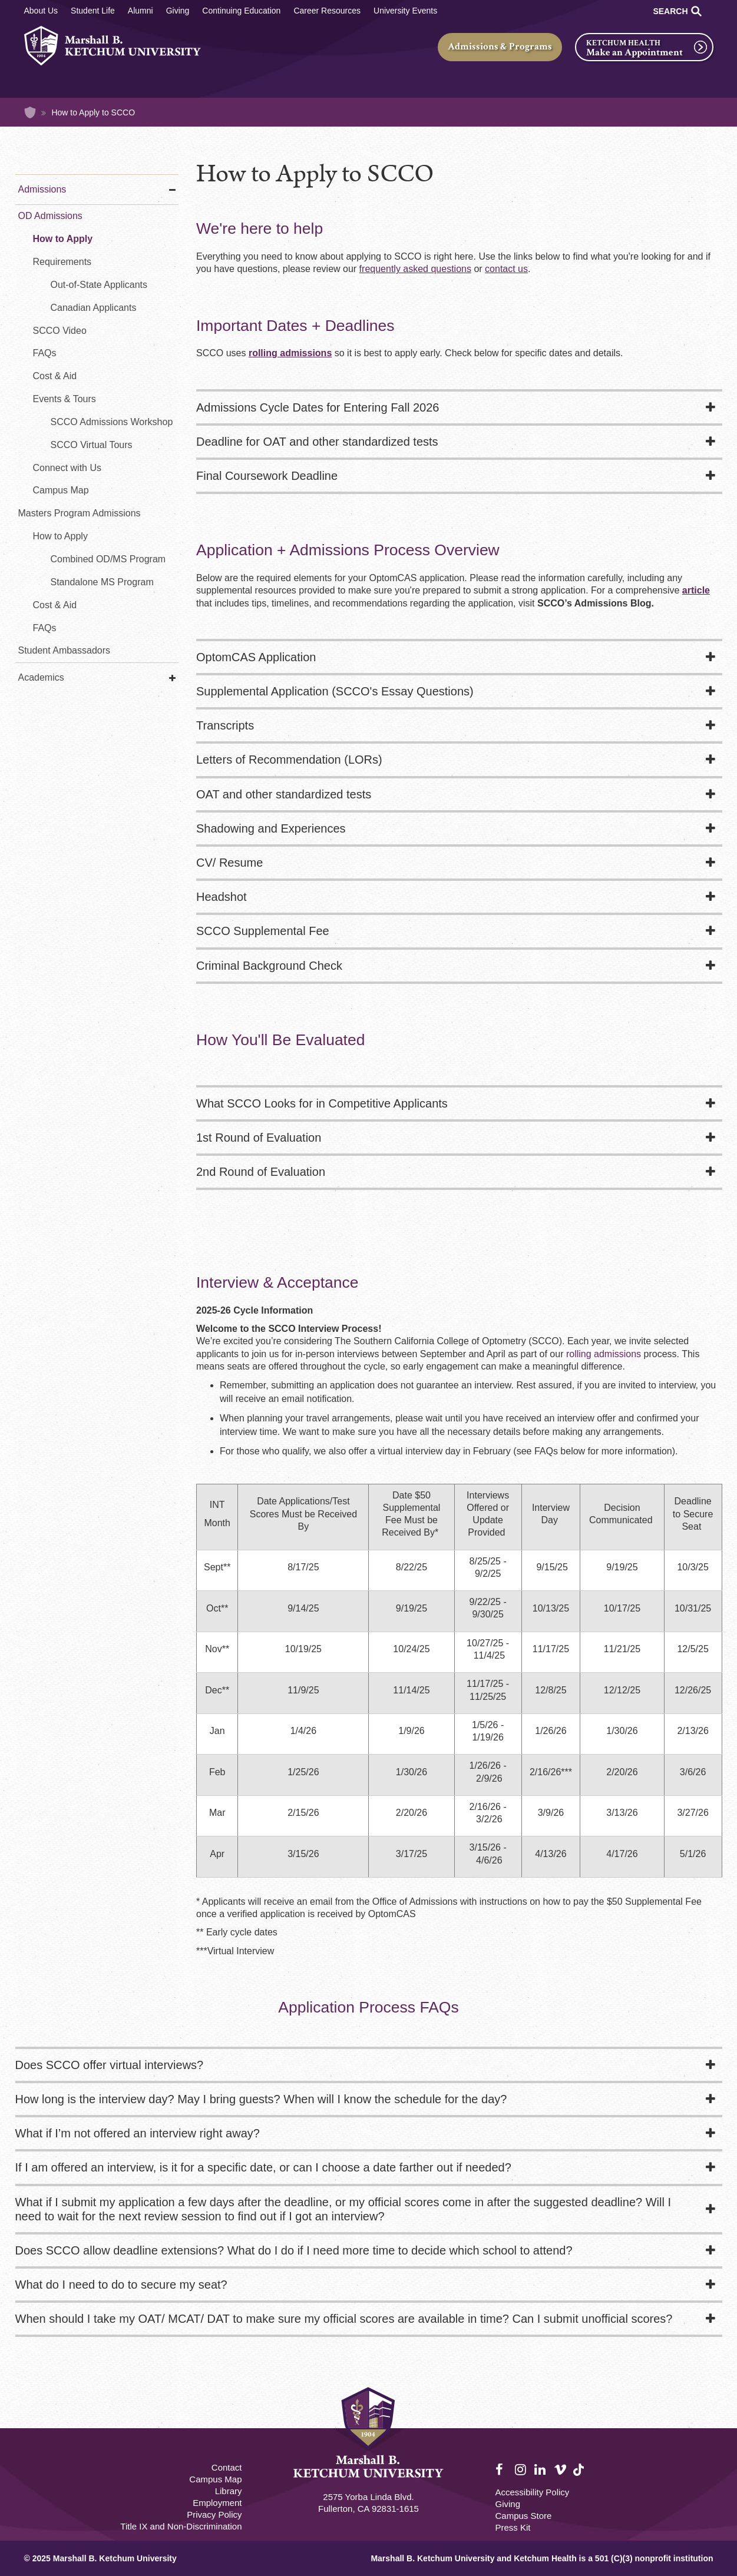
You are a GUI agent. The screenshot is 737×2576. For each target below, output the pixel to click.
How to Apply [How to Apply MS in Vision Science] (60, 536)
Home (30, 112)
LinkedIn (540, 2470)
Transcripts (225, 725)
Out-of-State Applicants (99, 285)
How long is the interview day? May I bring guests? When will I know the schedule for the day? (261, 2099)
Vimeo (560, 2470)
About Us (41, 10)
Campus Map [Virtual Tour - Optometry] (61, 490)
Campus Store (523, 2516)
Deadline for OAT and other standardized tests (317, 441)
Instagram (521, 2470)
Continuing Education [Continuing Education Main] (241, 10)
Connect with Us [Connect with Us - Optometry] (67, 468)
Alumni (140, 10)
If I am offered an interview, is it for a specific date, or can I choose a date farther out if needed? (263, 2167)
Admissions (42, 189)
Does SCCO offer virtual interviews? (109, 2064)
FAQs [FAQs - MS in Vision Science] (45, 628)
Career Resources (327, 10)
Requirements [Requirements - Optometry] (62, 262)
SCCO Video (60, 331)
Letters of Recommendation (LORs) (289, 759)
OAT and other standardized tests (283, 794)
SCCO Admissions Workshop (112, 422)
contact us (506, 269)
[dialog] (701, 2540)
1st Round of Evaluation (258, 1137)
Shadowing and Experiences (271, 828)
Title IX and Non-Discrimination (181, 2526)
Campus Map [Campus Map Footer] (215, 2479)
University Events (405, 10)
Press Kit (513, 2527)
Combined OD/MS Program (108, 559)
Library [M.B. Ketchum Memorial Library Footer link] (228, 2491)
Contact (226, 2467)
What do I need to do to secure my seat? (121, 2284)
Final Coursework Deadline (267, 475)
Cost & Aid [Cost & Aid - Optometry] (55, 376)
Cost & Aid (55, 605)
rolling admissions (603, 1354)
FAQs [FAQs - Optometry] (45, 353)
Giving (178, 10)
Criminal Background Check (269, 965)
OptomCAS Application (256, 657)
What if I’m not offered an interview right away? (137, 2133)
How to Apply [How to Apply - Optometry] (63, 239)
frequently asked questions (415, 269)
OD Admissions (50, 216)
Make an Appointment (634, 52)
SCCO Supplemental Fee (262, 930)
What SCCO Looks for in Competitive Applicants (322, 1103)
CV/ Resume (229, 862)
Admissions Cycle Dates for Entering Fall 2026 (317, 407)
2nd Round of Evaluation (260, 1171)
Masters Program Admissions (79, 513)
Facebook (501, 2470)
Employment (217, 2503)
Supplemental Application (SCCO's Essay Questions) (335, 691)
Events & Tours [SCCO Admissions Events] (64, 399)
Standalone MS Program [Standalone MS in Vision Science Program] (102, 582)
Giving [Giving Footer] (508, 2504)
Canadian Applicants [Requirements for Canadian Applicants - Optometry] (94, 308)
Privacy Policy (214, 2514)
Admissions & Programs (500, 46)
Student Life (93, 10)
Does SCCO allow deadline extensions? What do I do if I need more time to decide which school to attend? (294, 2250)
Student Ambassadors (64, 650)
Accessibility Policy (532, 2492)
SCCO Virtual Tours (92, 445)
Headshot (221, 896)
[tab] (459, 409)
